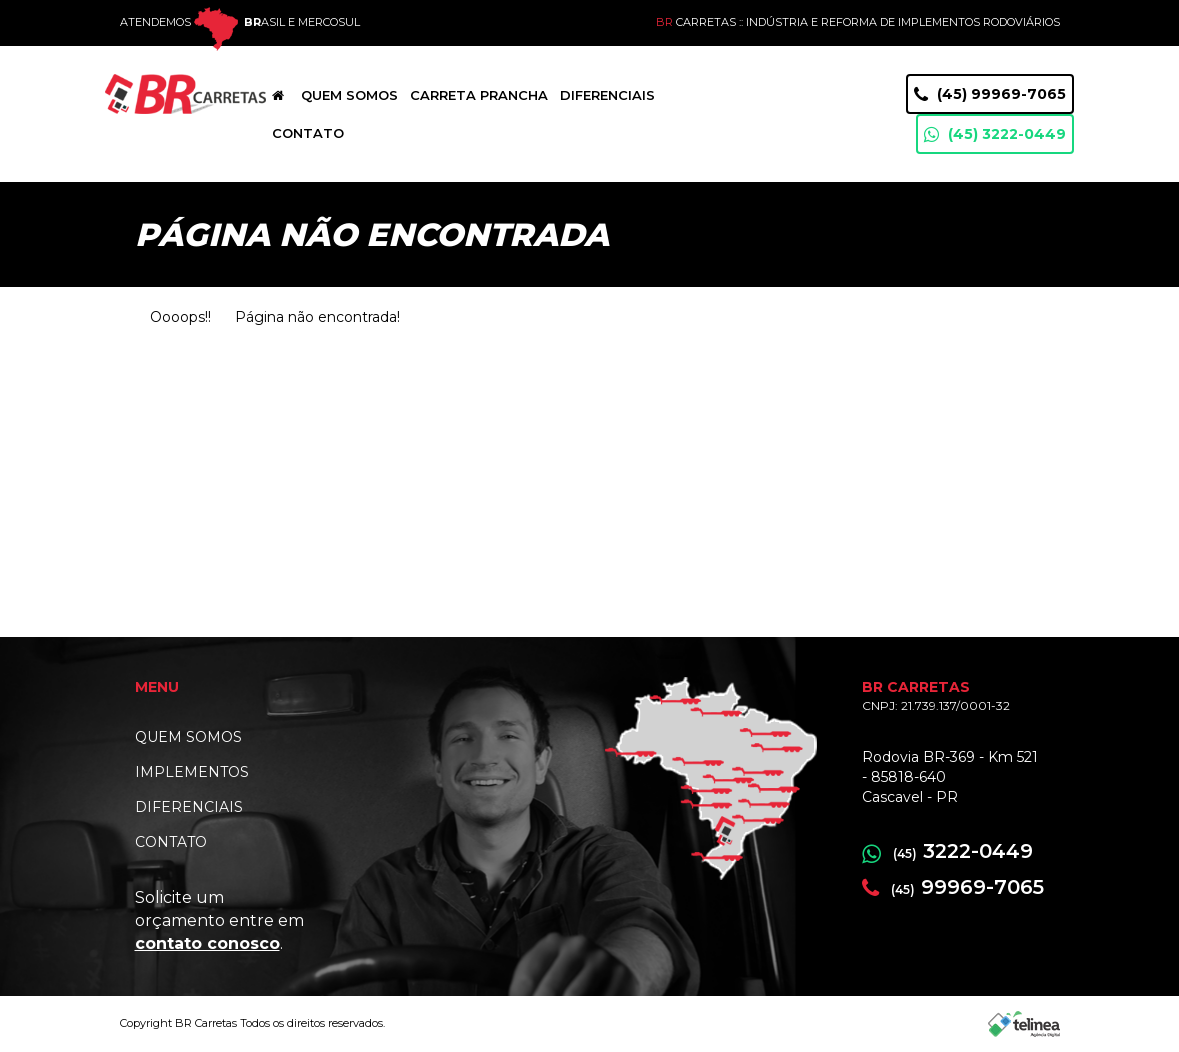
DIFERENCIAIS (189, 807)
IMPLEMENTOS (192, 772)
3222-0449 (947, 851)
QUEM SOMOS (188, 737)
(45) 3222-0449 (995, 134)
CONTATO (171, 842)
